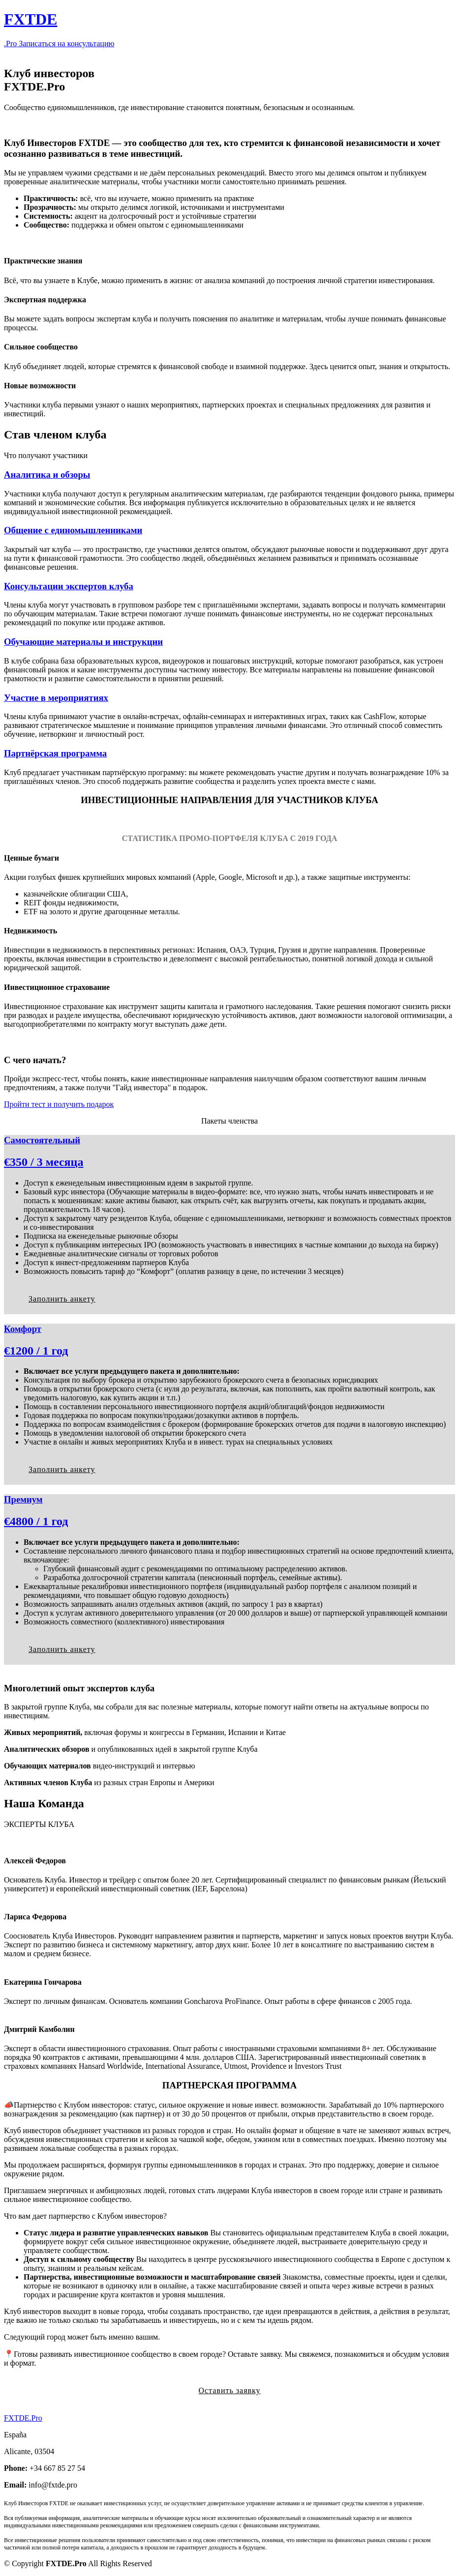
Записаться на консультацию (66, 43)
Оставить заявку (229, 2390)
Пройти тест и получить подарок (59, 1104)
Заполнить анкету (62, 1299)
